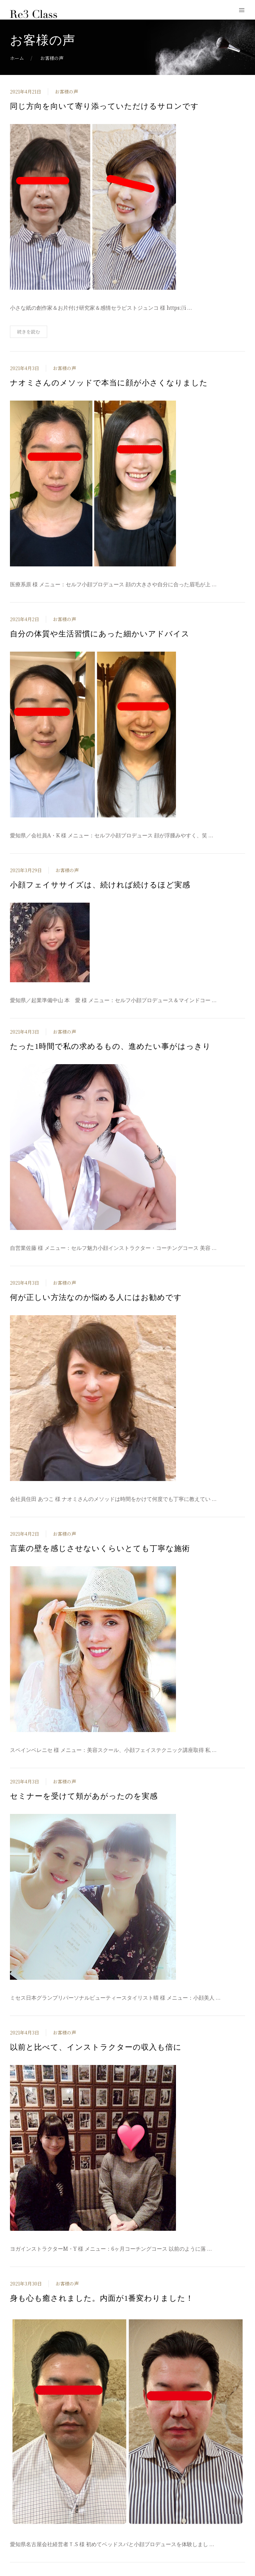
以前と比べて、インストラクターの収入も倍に (96, 2047)
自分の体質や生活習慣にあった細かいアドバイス (100, 634)
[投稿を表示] (93, 206)
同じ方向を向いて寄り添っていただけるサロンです (104, 106)
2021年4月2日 (24, 619)
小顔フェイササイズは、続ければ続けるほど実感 (100, 885)
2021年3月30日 (26, 2283)
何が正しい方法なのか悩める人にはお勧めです (96, 1297)
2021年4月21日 (25, 91)
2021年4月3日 (24, 368)
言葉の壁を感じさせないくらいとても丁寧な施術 (100, 1548)
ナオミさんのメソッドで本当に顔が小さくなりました (109, 383)
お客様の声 (66, 91)
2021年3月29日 (26, 870)
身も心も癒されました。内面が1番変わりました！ (102, 2298)
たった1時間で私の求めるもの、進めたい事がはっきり (110, 1046)
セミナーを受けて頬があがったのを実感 (84, 1796)
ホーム (17, 58)
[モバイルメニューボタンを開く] (241, 10)
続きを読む (28, 331)
